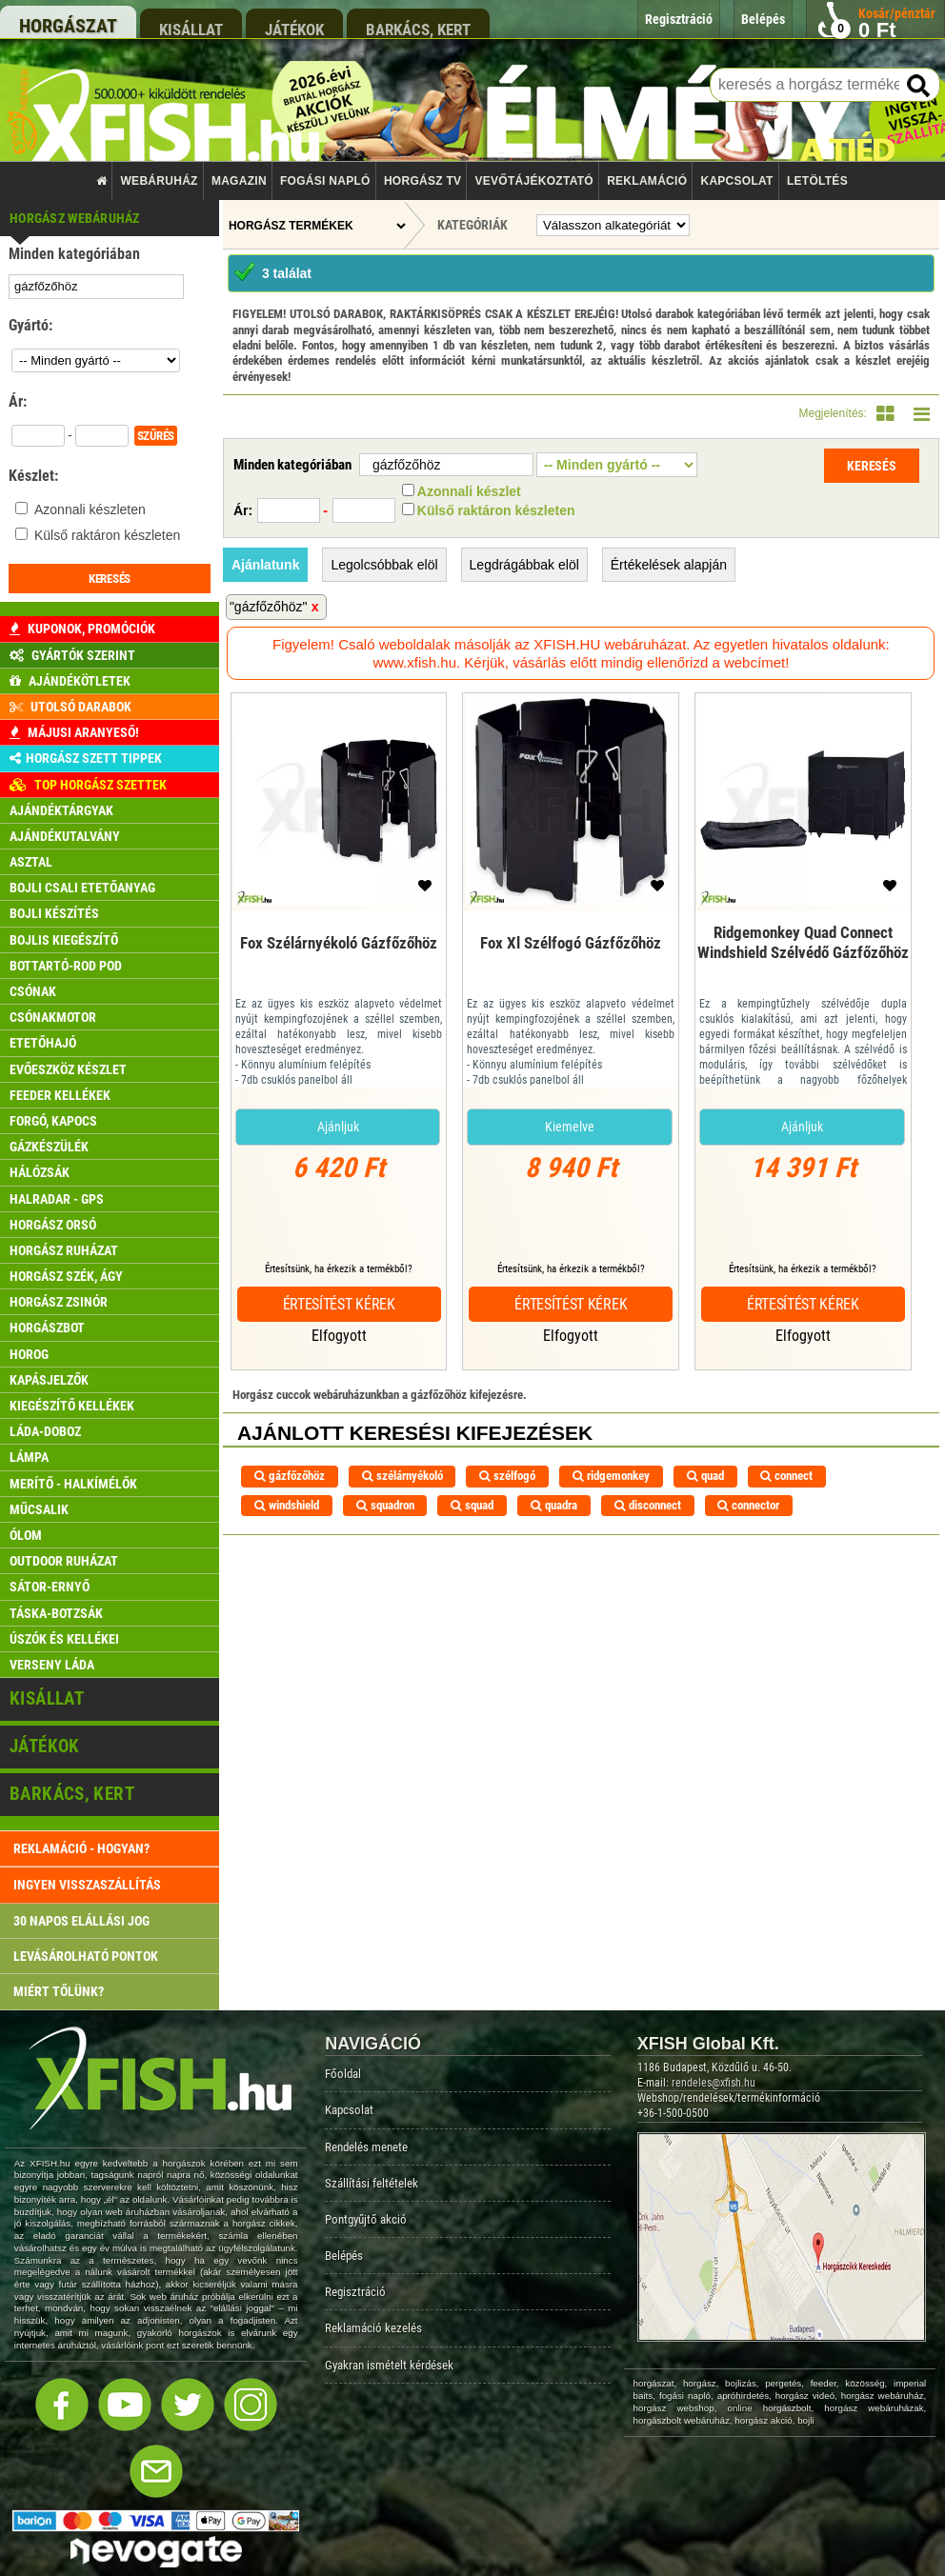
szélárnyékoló (402, 1475)
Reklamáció (647, 181)
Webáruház (159, 181)
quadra (554, 1505)
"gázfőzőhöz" (269, 606)
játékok (294, 29)
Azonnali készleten (90, 509)
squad (472, 1505)
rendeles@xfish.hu (713, 2082)
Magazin (239, 181)
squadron (385, 1505)
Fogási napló (325, 181)
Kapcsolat (736, 181)
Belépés (344, 2255)
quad (705, 1475)
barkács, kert (418, 29)
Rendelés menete (366, 2147)
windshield (286, 1505)
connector (748, 1505)
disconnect (647, 1505)
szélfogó (507, 1475)
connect (786, 1475)
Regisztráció (355, 2292)
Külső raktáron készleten (107, 535)
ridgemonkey (611, 1475)
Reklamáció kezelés (373, 2328)
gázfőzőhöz (289, 1475)
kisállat (191, 29)
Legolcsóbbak (384, 564)
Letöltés (817, 181)
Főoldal (343, 2074)
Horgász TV (422, 181)
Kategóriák (472, 224)
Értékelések (669, 564)
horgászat (68, 25)
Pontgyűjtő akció (366, 2219)
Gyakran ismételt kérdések (389, 2365)
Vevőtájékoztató (534, 181)
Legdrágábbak (524, 564)
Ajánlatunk (265, 564)
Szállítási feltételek (371, 2183)
